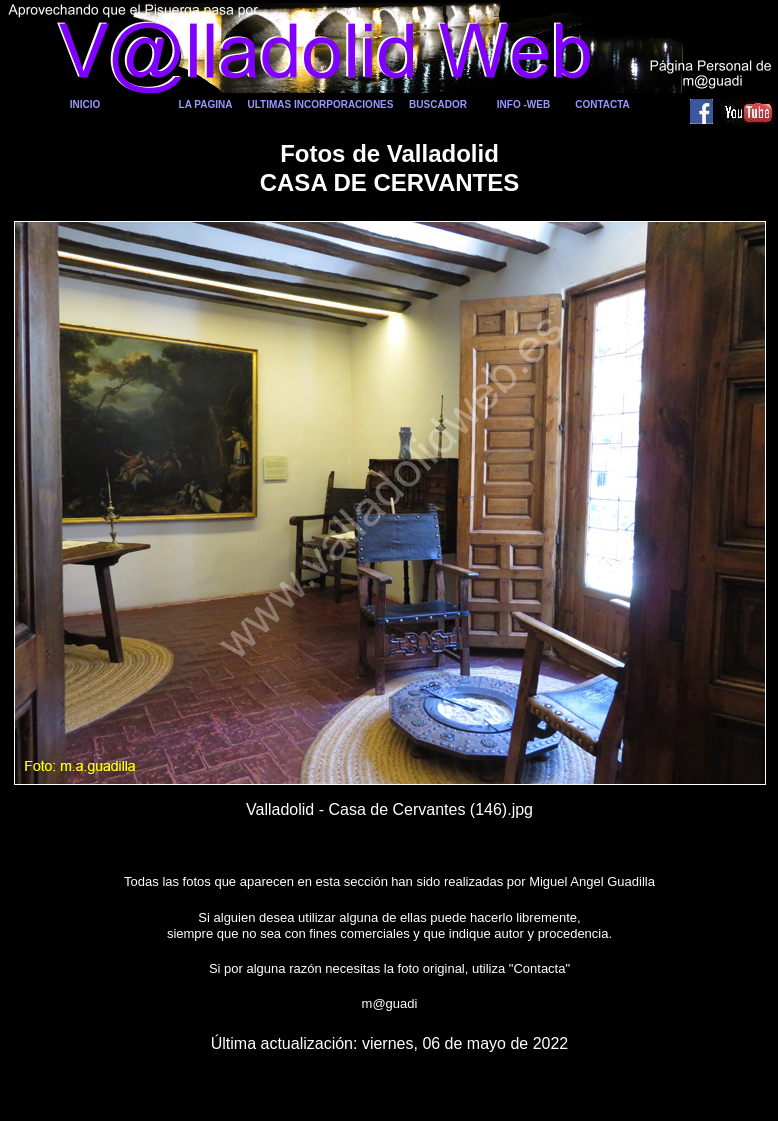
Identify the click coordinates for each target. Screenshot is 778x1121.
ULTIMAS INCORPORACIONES (321, 104)
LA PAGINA (206, 104)
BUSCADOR (438, 104)
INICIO (85, 104)
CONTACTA (602, 104)
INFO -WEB (523, 104)
